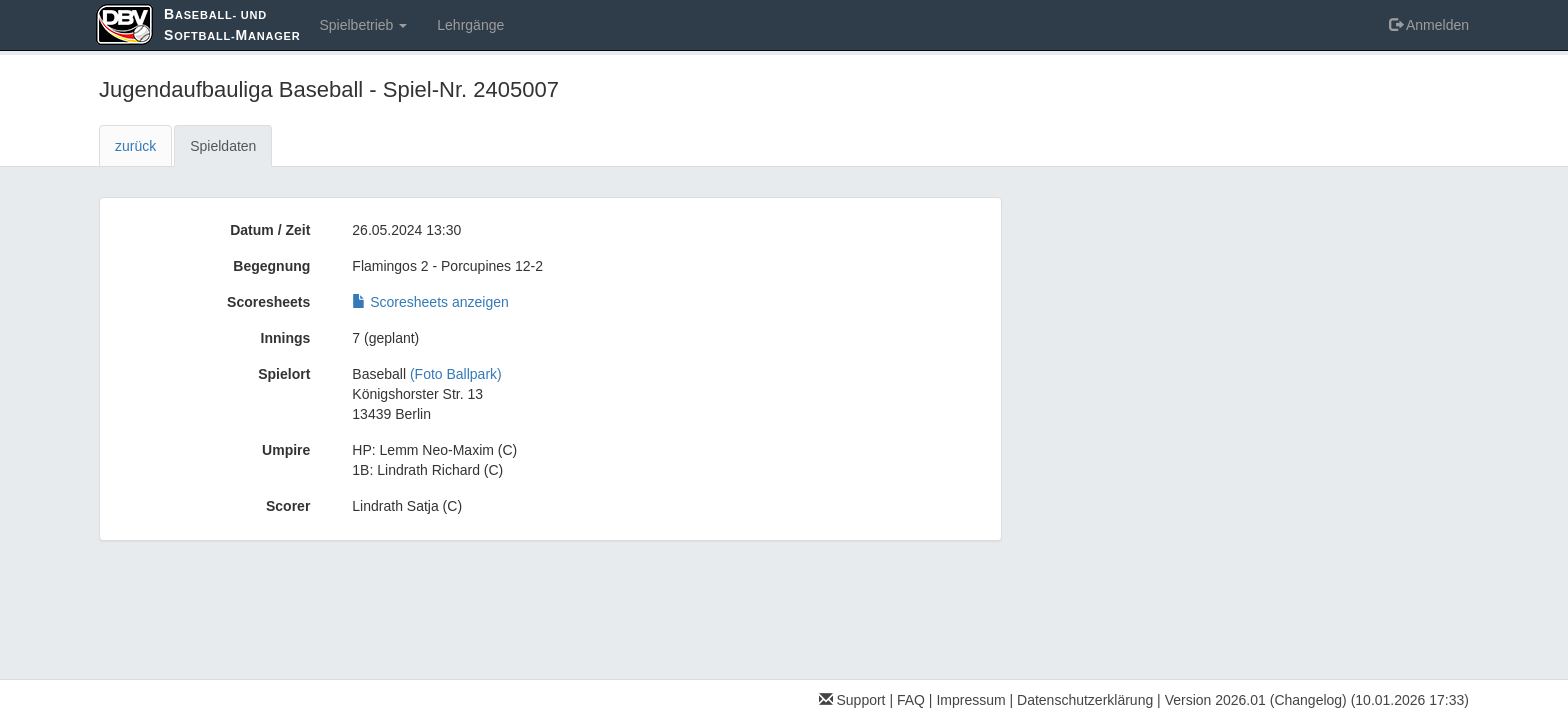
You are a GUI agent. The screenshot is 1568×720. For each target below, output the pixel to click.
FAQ (911, 700)
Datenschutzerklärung (1085, 700)
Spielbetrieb (363, 25)
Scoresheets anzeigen (430, 302)
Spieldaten (223, 146)
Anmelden (1429, 25)
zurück (135, 146)
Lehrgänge (470, 25)
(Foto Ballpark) (456, 374)
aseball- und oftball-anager (232, 24)
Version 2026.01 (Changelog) (1256, 700)
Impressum (970, 700)
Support (852, 700)
